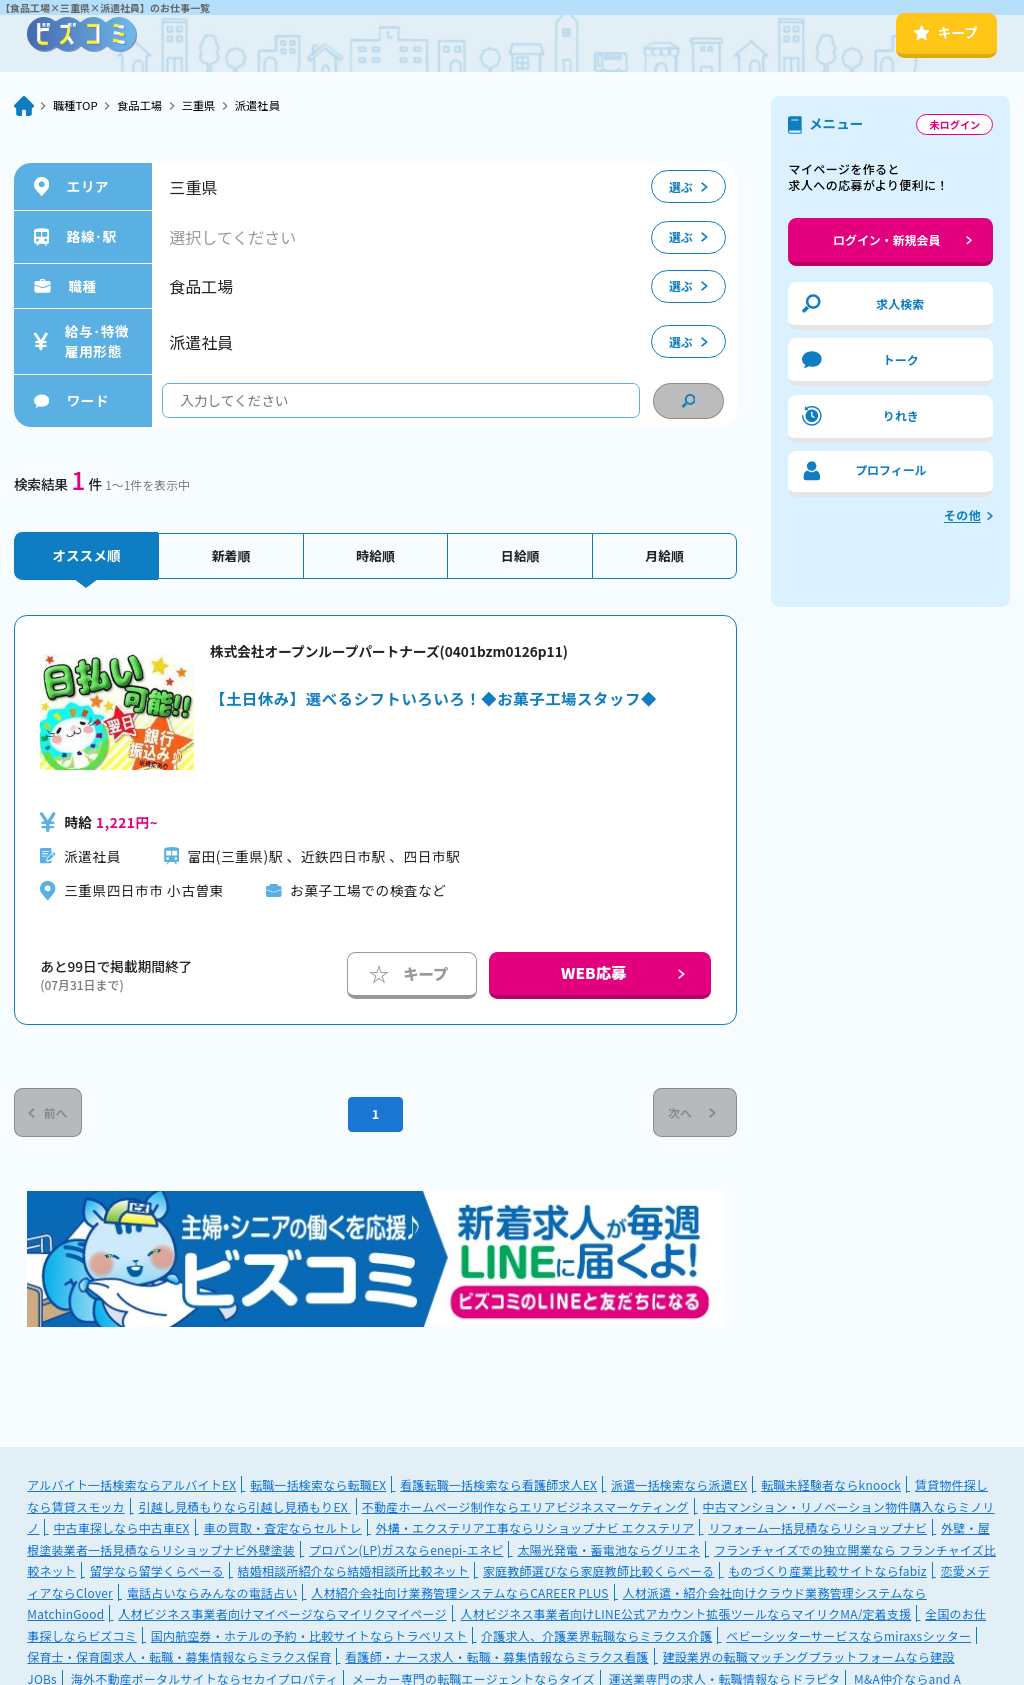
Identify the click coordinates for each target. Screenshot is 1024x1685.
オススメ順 (86, 555)
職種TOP (76, 105)
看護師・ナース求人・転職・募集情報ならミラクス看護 (496, 1659)
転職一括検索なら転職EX (318, 1487)
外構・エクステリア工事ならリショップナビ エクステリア (535, 1530)
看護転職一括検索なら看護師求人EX (498, 1487)
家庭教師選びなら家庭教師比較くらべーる (598, 1573)
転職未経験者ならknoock (831, 1487)
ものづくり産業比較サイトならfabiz (827, 1573)
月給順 (664, 555)
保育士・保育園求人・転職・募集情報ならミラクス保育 (179, 1659)
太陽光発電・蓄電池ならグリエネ (608, 1552)
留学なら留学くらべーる (157, 1573)
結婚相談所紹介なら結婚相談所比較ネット (353, 1573)
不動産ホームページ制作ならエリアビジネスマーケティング (525, 1509)
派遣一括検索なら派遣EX (679, 1487)
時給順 (375, 555)
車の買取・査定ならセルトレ (282, 1530)
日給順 (520, 555)
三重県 (205, 105)
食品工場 (144, 105)
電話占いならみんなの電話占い (212, 1595)
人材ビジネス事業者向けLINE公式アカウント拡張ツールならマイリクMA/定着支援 (686, 1616)
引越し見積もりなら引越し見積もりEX (245, 1509)
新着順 (231, 555)
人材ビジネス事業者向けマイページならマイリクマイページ (282, 1616)
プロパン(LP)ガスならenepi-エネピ (406, 1552)
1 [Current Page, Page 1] (375, 1115)
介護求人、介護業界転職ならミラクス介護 (596, 1638)
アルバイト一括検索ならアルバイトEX (131, 1487)
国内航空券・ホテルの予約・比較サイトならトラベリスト (309, 1638)
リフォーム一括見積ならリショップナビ (817, 1530)
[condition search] (688, 401)
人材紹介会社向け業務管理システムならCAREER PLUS (459, 1595)
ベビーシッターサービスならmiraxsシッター (848, 1638)
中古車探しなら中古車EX (121, 1530)
